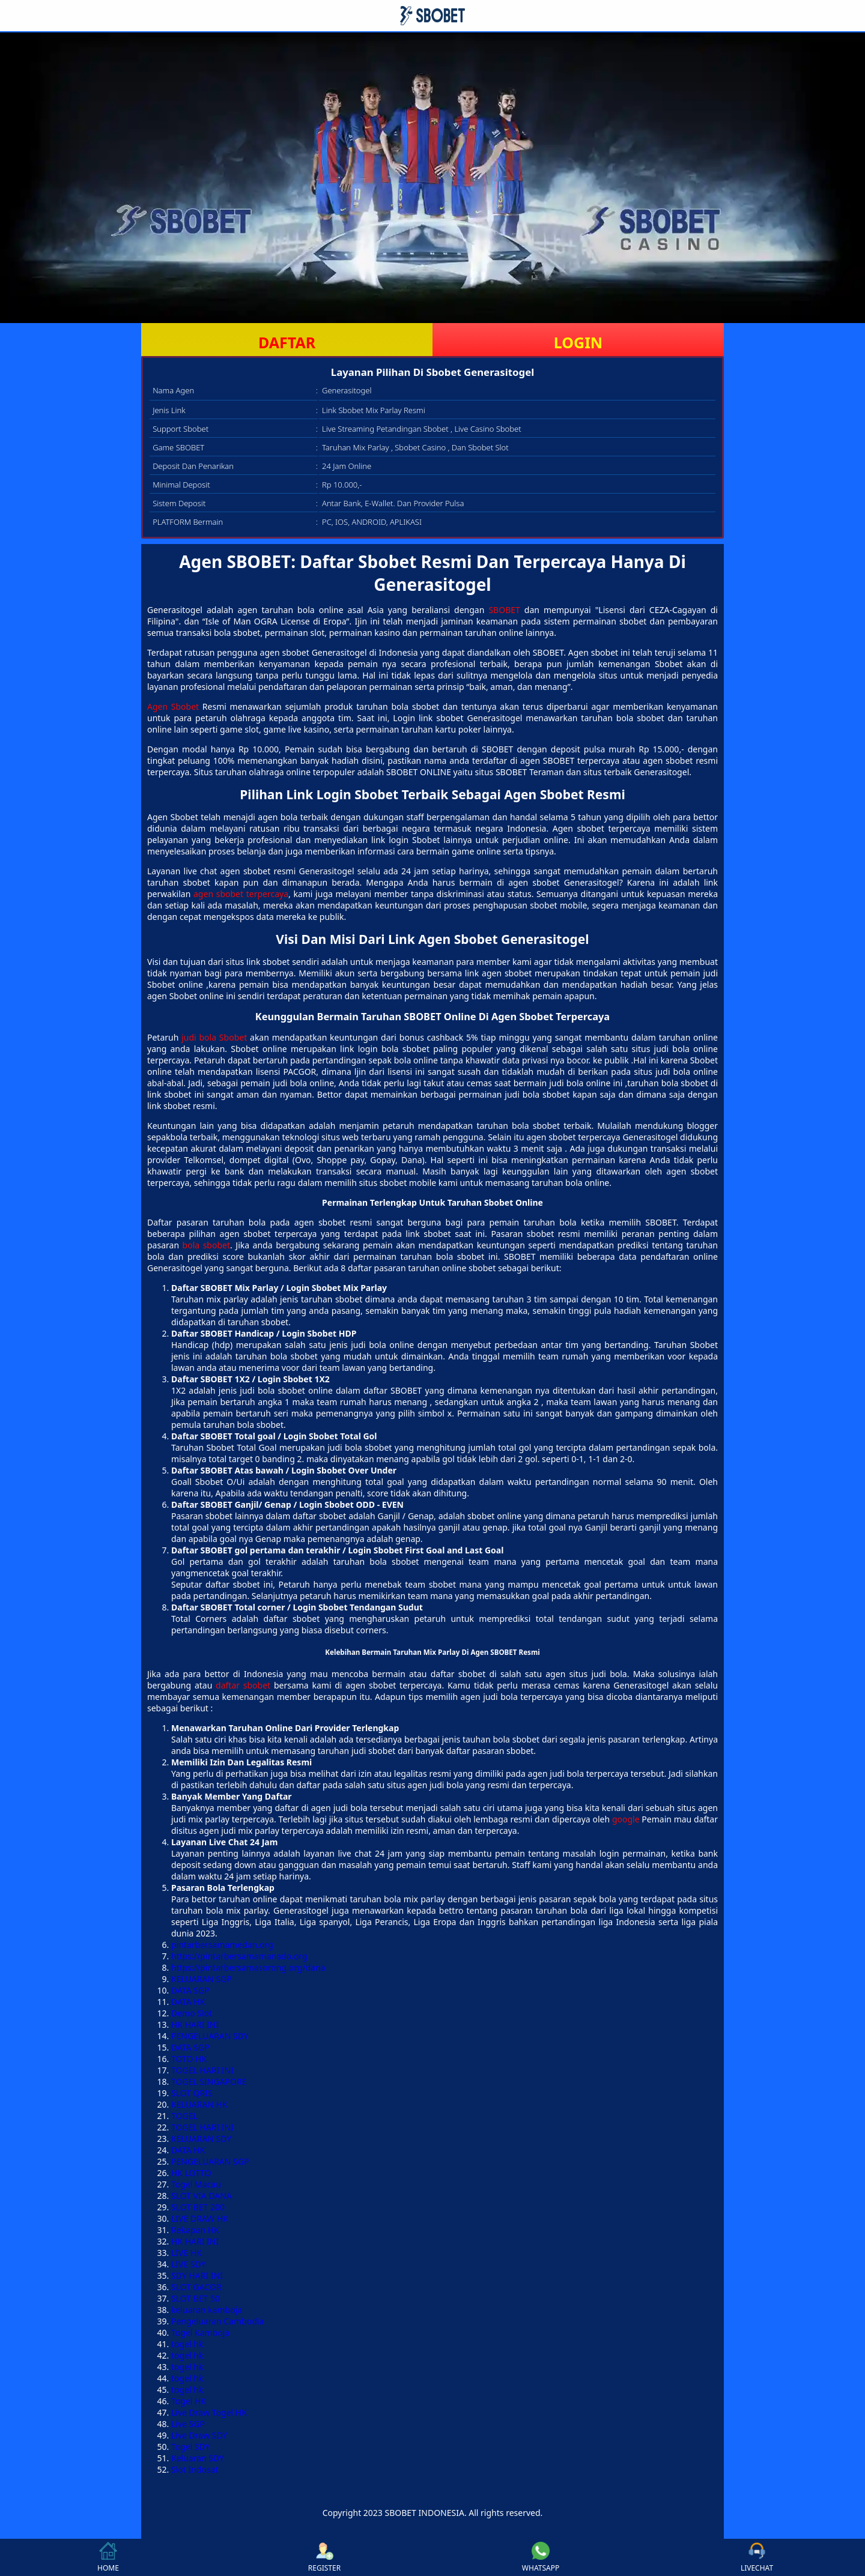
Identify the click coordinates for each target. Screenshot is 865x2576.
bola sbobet (206, 1245)
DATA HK (188, 2001)
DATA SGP (190, 1990)
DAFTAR (286, 342)
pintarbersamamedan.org (222, 1944)
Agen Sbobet (173, 706)
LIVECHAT (757, 2557)
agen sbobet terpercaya (240, 893)
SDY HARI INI (197, 2275)
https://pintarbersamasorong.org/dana (248, 1967)
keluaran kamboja (206, 2309)
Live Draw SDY (199, 2435)
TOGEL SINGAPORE (209, 2081)
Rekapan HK (195, 2230)
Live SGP (188, 2423)
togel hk (187, 2344)
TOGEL (184, 2115)
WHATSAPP (540, 2557)
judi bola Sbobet (214, 1037)
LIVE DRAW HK (199, 2218)
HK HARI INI (195, 2024)
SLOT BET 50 (195, 2298)
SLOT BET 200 (198, 2207)
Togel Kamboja (200, 2332)
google (626, 1819)
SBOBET (504, 609)
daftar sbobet (243, 1685)
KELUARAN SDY (201, 2138)
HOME (108, 2557)
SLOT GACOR (196, 2287)
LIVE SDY (188, 2264)
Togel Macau (196, 2184)
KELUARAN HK (199, 2104)
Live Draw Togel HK (209, 2412)
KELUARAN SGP (201, 1979)
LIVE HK (186, 2252)
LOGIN (578, 342)
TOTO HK (189, 2058)
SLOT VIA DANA (201, 2195)
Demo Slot (191, 2013)
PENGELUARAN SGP (210, 2161)
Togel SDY (190, 2446)
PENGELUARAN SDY (210, 2036)
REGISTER (324, 2557)
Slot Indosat (195, 2469)
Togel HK (188, 2401)
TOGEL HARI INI (202, 2070)
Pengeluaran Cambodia (217, 2321)
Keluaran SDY (197, 2458)
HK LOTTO (191, 2172)
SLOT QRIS (192, 2093)
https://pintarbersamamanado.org (239, 1956)
